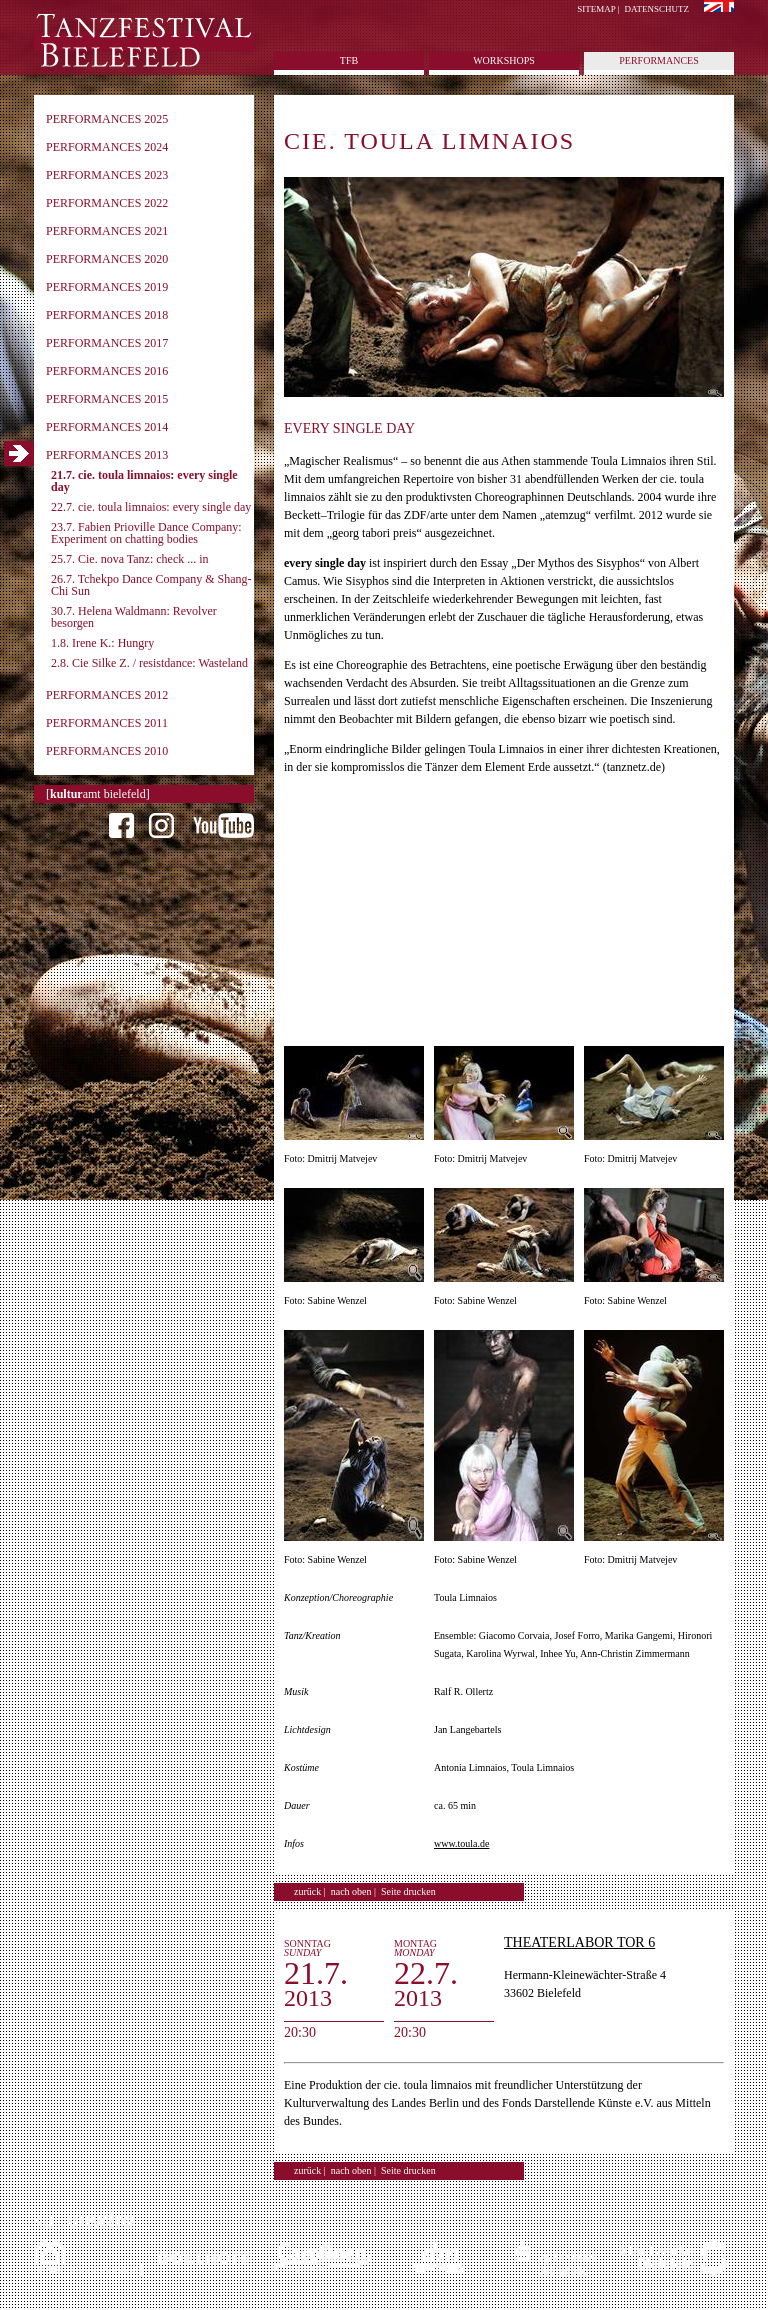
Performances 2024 (107, 147)
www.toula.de (461, 1843)
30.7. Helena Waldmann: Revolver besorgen (134, 617)
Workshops (504, 60)
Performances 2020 (107, 259)
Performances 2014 (107, 427)
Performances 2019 (107, 287)
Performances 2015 (107, 399)
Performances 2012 (107, 695)
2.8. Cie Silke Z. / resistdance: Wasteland (149, 663)
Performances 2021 (107, 231)
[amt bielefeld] (98, 794)
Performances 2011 (107, 723)
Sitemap (596, 9)
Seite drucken (408, 1891)
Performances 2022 (107, 203)
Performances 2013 (107, 455)
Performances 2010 (107, 751)
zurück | (310, 1891)
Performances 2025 (107, 119)
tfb (349, 60)
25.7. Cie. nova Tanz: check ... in (130, 559)
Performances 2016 (107, 371)
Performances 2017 (107, 343)
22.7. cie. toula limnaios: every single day (151, 507)
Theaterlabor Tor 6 (579, 1942)
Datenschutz (657, 9)
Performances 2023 (107, 175)
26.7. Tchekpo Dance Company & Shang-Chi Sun (151, 585)
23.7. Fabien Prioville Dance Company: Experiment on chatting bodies (146, 533)
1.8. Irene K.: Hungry (102, 643)
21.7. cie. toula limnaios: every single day (144, 481)
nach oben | (353, 1891)
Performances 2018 (107, 315)
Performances (658, 60)
